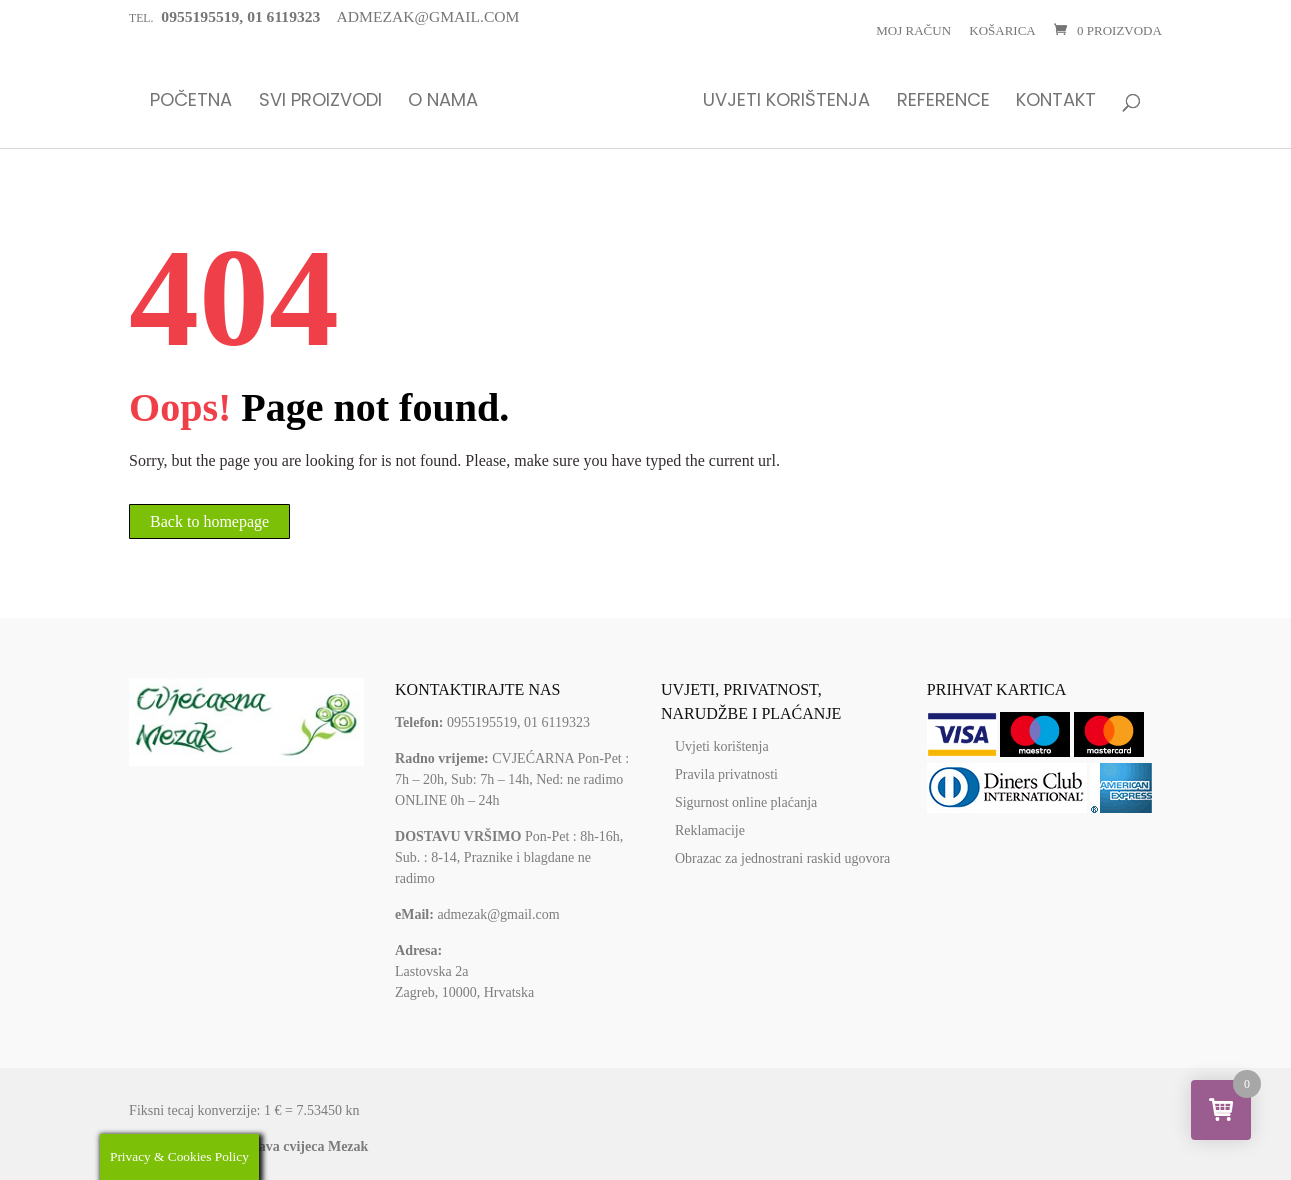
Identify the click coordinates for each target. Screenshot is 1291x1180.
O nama (443, 101)
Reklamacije (710, 830)
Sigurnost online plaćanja (746, 802)
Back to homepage (209, 521)
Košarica (1002, 30)
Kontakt (1056, 101)
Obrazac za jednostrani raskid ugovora (782, 858)
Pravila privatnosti (726, 774)
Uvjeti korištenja (786, 101)
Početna (191, 101)
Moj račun (913, 30)
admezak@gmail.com (498, 914)
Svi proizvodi (320, 101)
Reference (943, 101)
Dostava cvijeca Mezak (300, 1146)
